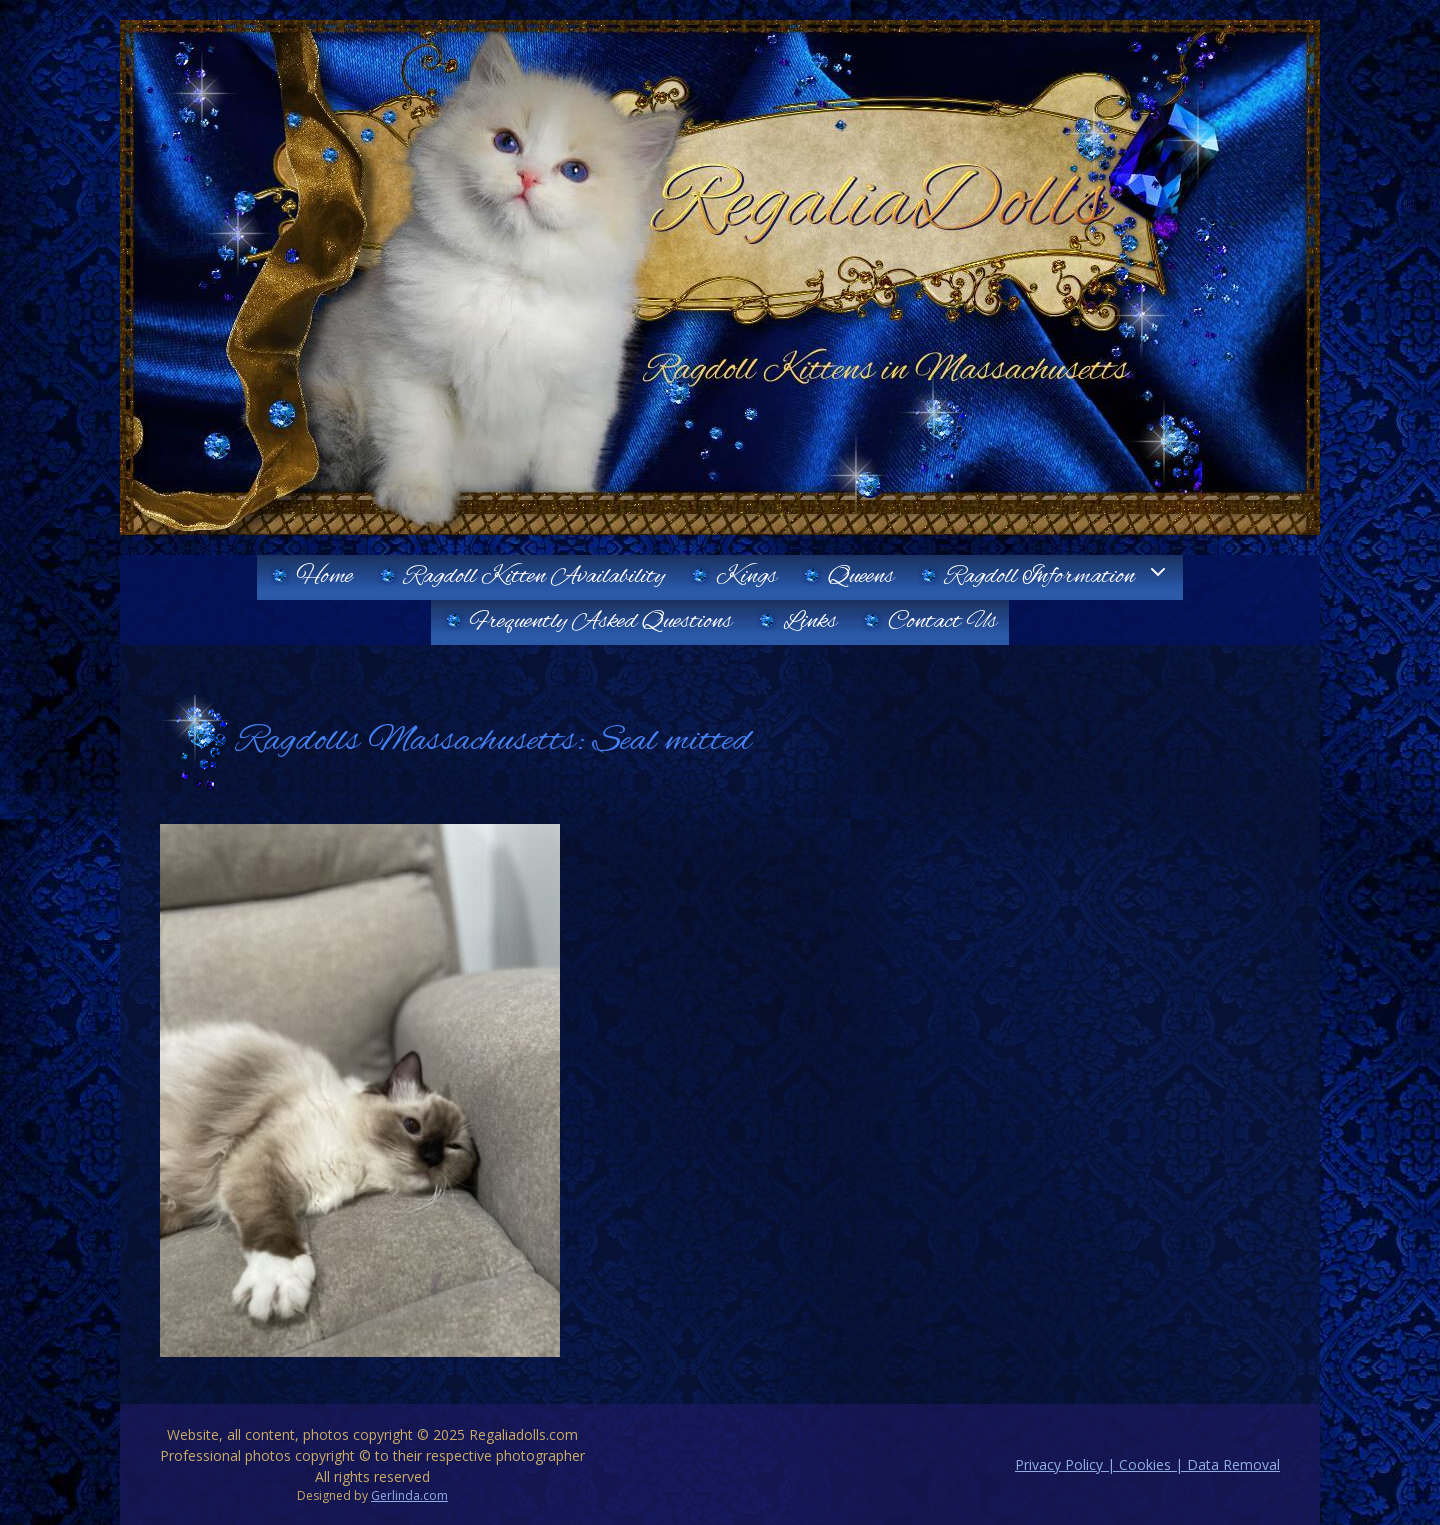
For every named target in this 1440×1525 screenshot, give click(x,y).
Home (324, 577)
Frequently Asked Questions (601, 622)
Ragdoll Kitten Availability (534, 577)
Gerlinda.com (409, 1495)
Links (810, 622)
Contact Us (942, 622)
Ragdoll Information (1064, 577)
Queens (861, 577)
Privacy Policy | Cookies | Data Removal (1147, 1464)
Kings (746, 577)
